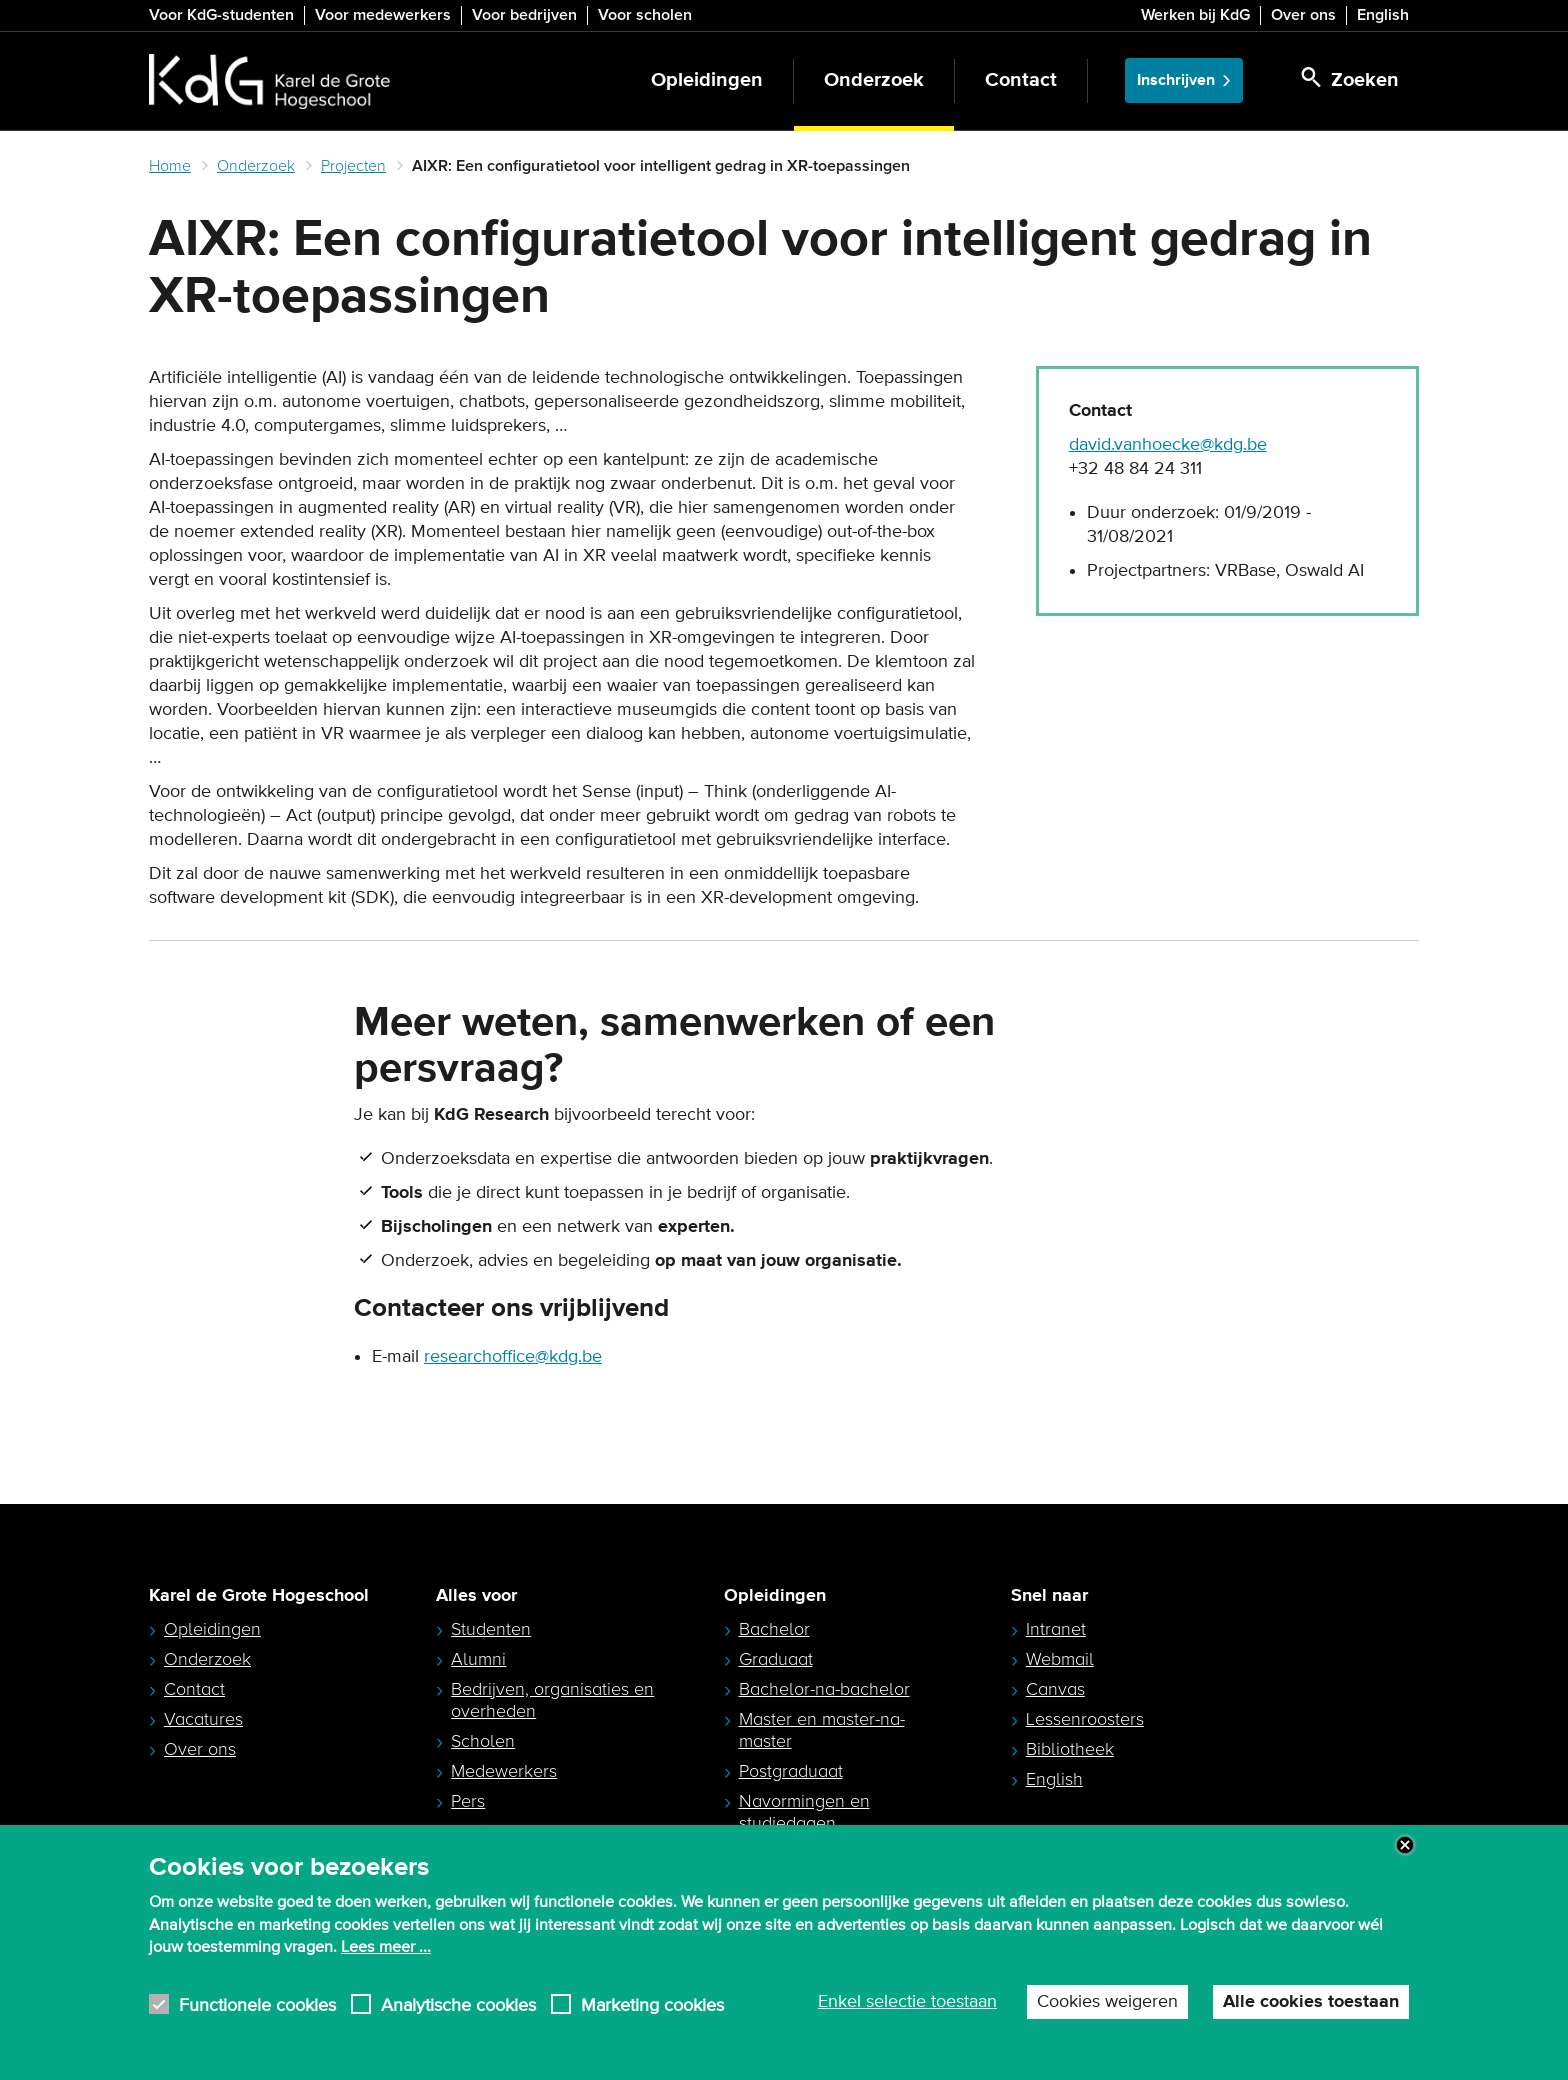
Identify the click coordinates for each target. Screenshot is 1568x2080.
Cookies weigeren (1107, 2002)
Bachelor (774, 1629)
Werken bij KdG (1195, 15)
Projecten (353, 166)
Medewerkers (504, 1771)
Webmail (1060, 1659)
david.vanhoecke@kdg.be (1168, 445)
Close (1405, 1845)
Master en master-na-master (822, 1730)
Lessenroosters (1085, 1719)
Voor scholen (645, 15)
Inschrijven (1176, 80)
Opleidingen (707, 80)
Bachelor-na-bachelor (824, 1689)
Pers (468, 1801)
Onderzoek (874, 80)
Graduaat (776, 1659)
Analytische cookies (458, 2004)
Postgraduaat (791, 1771)
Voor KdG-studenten (221, 15)
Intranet (1056, 1629)
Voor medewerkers (383, 15)
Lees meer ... (386, 1947)
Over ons (1303, 15)
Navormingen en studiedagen (804, 1812)
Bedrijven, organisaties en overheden (552, 1700)
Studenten (491, 1629)
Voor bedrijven (524, 15)
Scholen (483, 1741)
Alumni (478, 1659)
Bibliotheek (1070, 1749)
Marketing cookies (652, 2004)
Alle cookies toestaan (1311, 2002)
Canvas (1055, 1689)
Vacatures (203, 1719)
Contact (1021, 80)
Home (170, 166)
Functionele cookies (257, 2004)
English (1383, 15)
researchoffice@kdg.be (513, 1357)
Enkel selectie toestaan (907, 2002)
